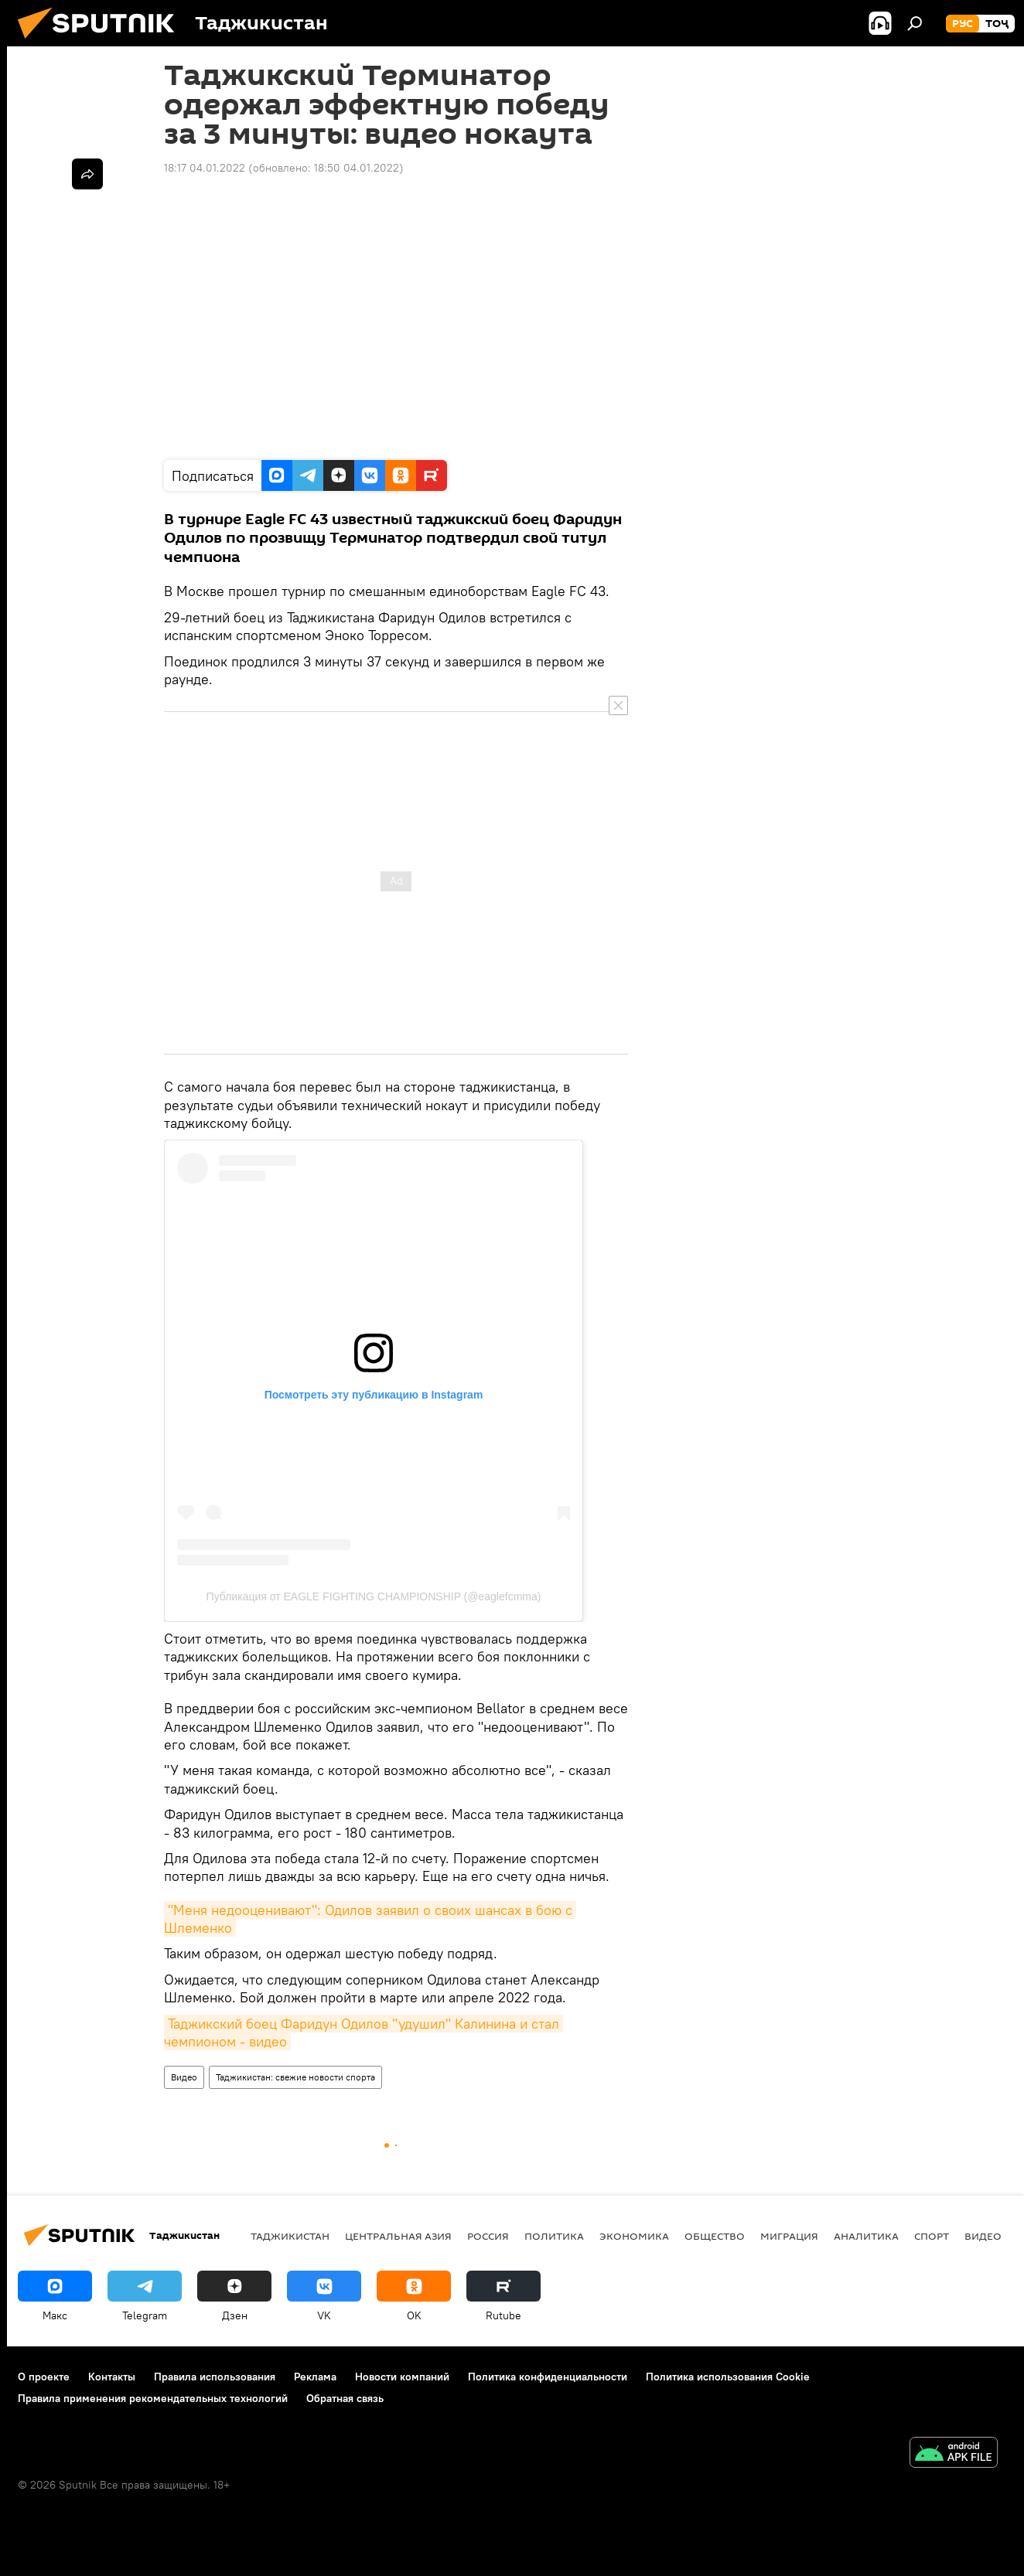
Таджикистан (290, 2236)
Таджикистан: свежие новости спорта (295, 2077)
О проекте (44, 2376)
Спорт (931, 2236)
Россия (488, 2236)
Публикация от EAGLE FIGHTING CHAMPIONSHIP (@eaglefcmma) (374, 1596)
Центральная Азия (398, 2236)
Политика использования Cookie (728, 2376)
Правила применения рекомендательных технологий (153, 2398)
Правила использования (214, 2376)
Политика (554, 2236)
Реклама (315, 2376)
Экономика (634, 2236)
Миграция (789, 2236)
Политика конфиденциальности (547, 2376)
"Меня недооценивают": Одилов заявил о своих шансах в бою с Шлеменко (370, 1919)
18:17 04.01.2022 (204, 168)
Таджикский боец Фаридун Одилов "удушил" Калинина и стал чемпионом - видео (363, 2032)
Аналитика (866, 2236)
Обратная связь (345, 2398)
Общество (714, 2236)
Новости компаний (402, 2376)
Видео (184, 2077)
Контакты (111, 2376)
